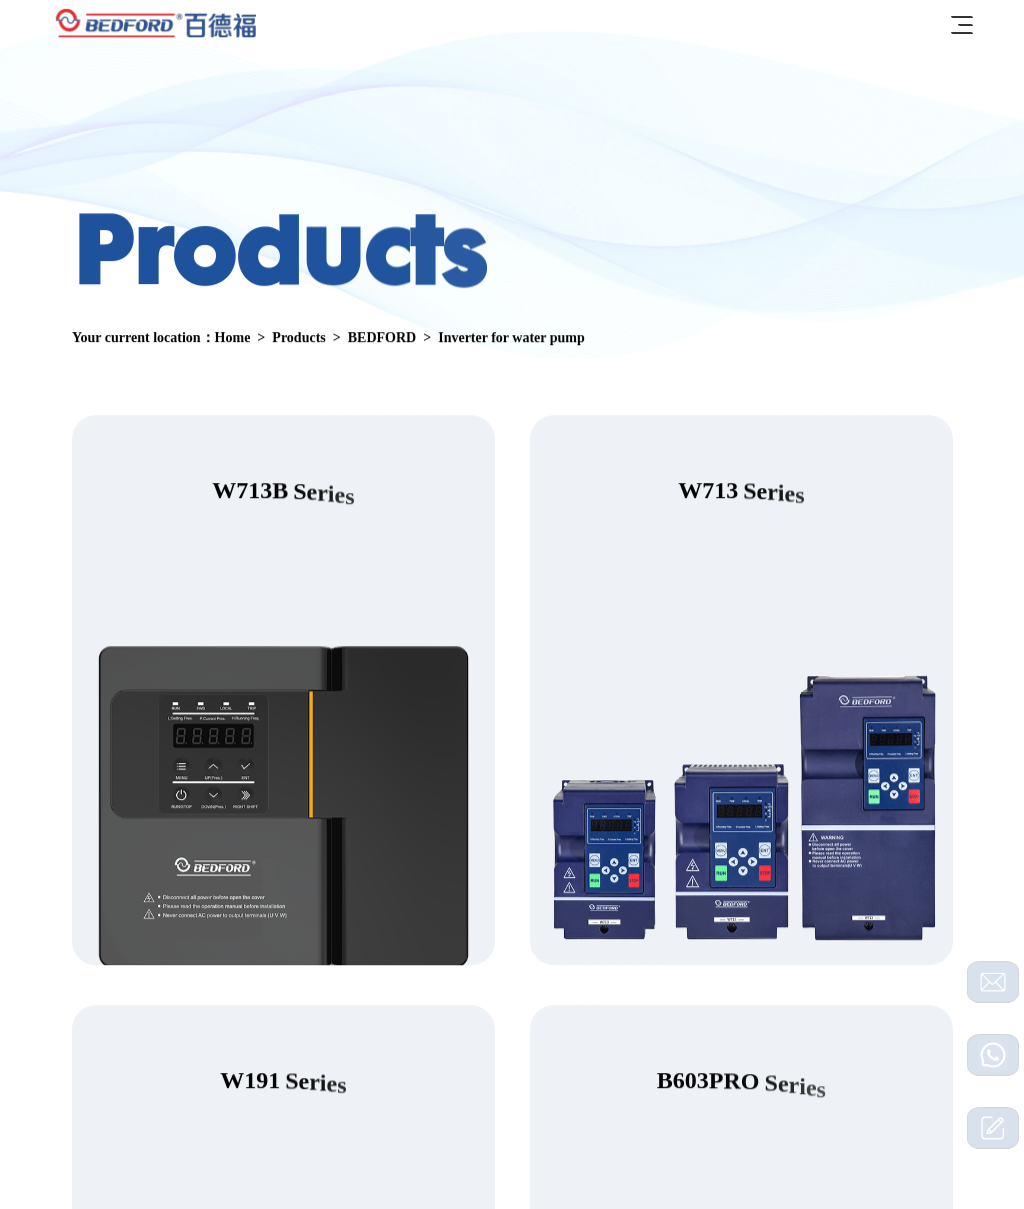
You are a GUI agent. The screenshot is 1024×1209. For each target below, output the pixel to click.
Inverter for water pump (511, 338)
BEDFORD (381, 338)
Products (298, 338)
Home (232, 338)
